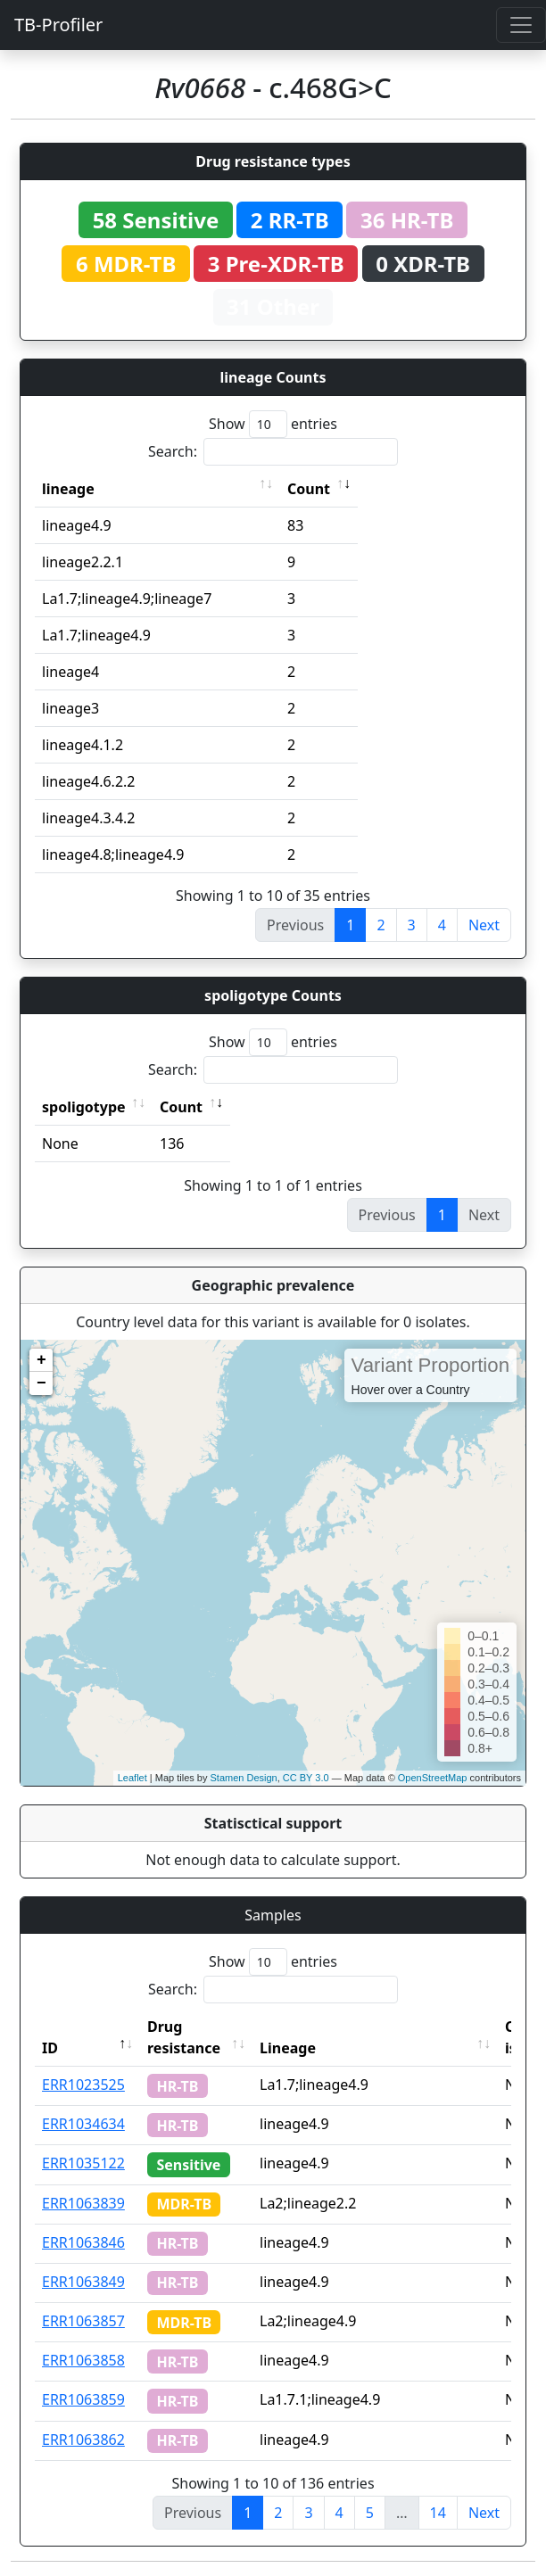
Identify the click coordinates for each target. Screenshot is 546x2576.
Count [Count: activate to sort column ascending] (308, 489)
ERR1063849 (83, 2281)
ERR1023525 (83, 2084)
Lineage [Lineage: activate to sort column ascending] (288, 2048)
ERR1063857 (83, 2321)
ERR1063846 (83, 2242)
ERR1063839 (83, 2203)
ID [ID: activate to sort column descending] (50, 2048)
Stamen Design (243, 1777)
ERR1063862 (83, 2439)
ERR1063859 (83, 2399)
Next (484, 925)
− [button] (41, 1383)
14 (438, 2512)
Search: (273, 452)
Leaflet (132, 1777)
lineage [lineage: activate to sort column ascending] (68, 489)
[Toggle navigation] (521, 25)
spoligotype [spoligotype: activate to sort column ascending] (84, 1107)
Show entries (273, 424)
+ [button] (41, 1360)
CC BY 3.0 (306, 1777)
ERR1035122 (83, 2163)
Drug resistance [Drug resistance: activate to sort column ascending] (183, 2037)
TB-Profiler (58, 24)
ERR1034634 (83, 2124)
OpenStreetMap (432, 1777)
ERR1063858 (83, 2360)
